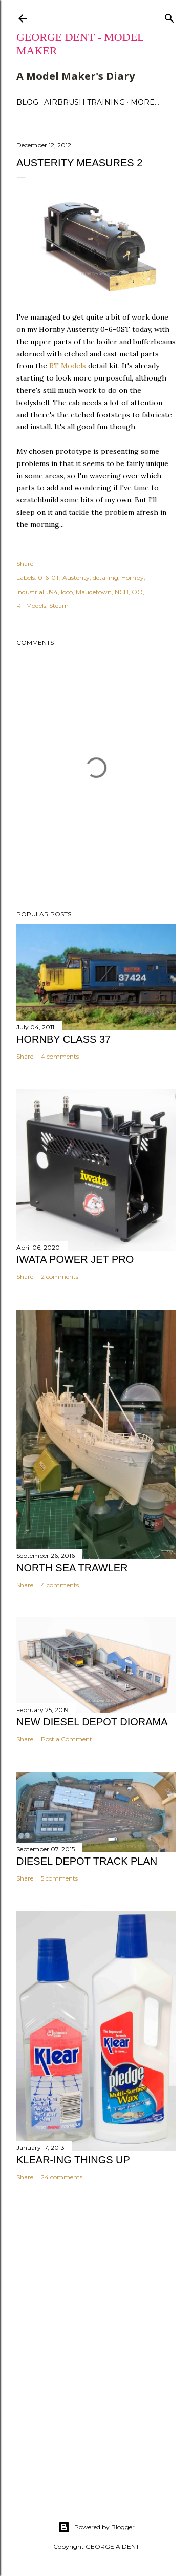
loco (67, 592)
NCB (122, 592)
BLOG (27, 102)
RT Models (67, 365)
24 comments (61, 2177)
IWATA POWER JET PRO (75, 1259)
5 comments (59, 1878)
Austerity (76, 577)
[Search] (169, 16)
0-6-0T (48, 577)
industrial (30, 592)
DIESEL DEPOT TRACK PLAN (86, 1861)
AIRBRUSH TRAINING (84, 102)
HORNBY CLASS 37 (63, 1039)
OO (137, 592)
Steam (59, 605)
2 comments (59, 1276)
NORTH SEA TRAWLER (71, 1567)
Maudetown (94, 592)
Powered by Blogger (96, 2527)
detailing (105, 577)
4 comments (60, 1056)
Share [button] (24, 563)
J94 (52, 592)
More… (145, 102)
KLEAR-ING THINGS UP (73, 2159)
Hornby (132, 577)
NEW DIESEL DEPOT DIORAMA (92, 1721)
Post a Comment (66, 1739)
